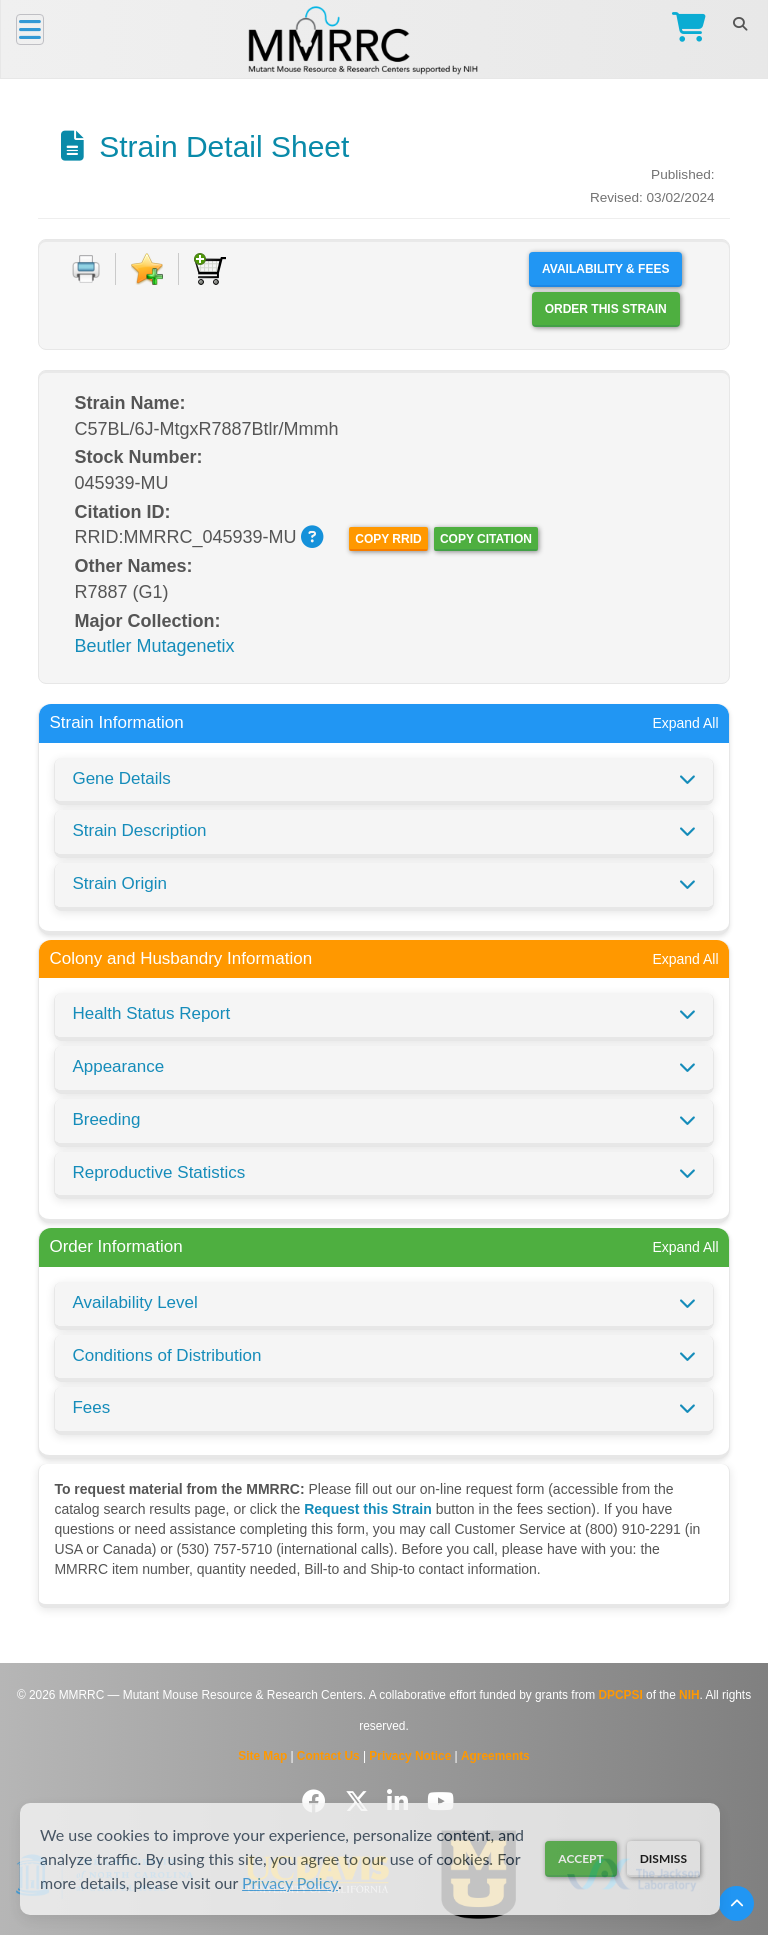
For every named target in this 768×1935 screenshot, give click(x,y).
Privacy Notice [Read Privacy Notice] (410, 1756)
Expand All (685, 723)
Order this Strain (606, 309)
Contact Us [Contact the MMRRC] (328, 1756)
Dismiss (663, 1858)
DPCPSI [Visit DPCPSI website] (620, 1695)
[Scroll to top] (736, 1903)
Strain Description (139, 830)
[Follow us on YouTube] (440, 1801)
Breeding (106, 1119)
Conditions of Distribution (166, 1355)
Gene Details (121, 778)
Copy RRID (388, 539)
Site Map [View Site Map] (262, 1756)
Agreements (495, 1756)
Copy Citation (486, 539)
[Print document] (86, 269)
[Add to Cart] (210, 269)
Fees (91, 1407)
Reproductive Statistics (158, 1172)
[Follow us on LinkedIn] (401, 1801)
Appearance (118, 1066)
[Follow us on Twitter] (360, 1801)
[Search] (739, 24)
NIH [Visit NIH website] (689, 1695)
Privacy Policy (290, 1882)
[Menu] (30, 29)
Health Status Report (151, 1013)
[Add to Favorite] (147, 269)
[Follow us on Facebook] (317, 1801)
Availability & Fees (605, 269)
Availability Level (134, 1302)
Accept (580, 1858)
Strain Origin (119, 883)
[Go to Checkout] (684, 29)
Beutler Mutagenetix (154, 646)
